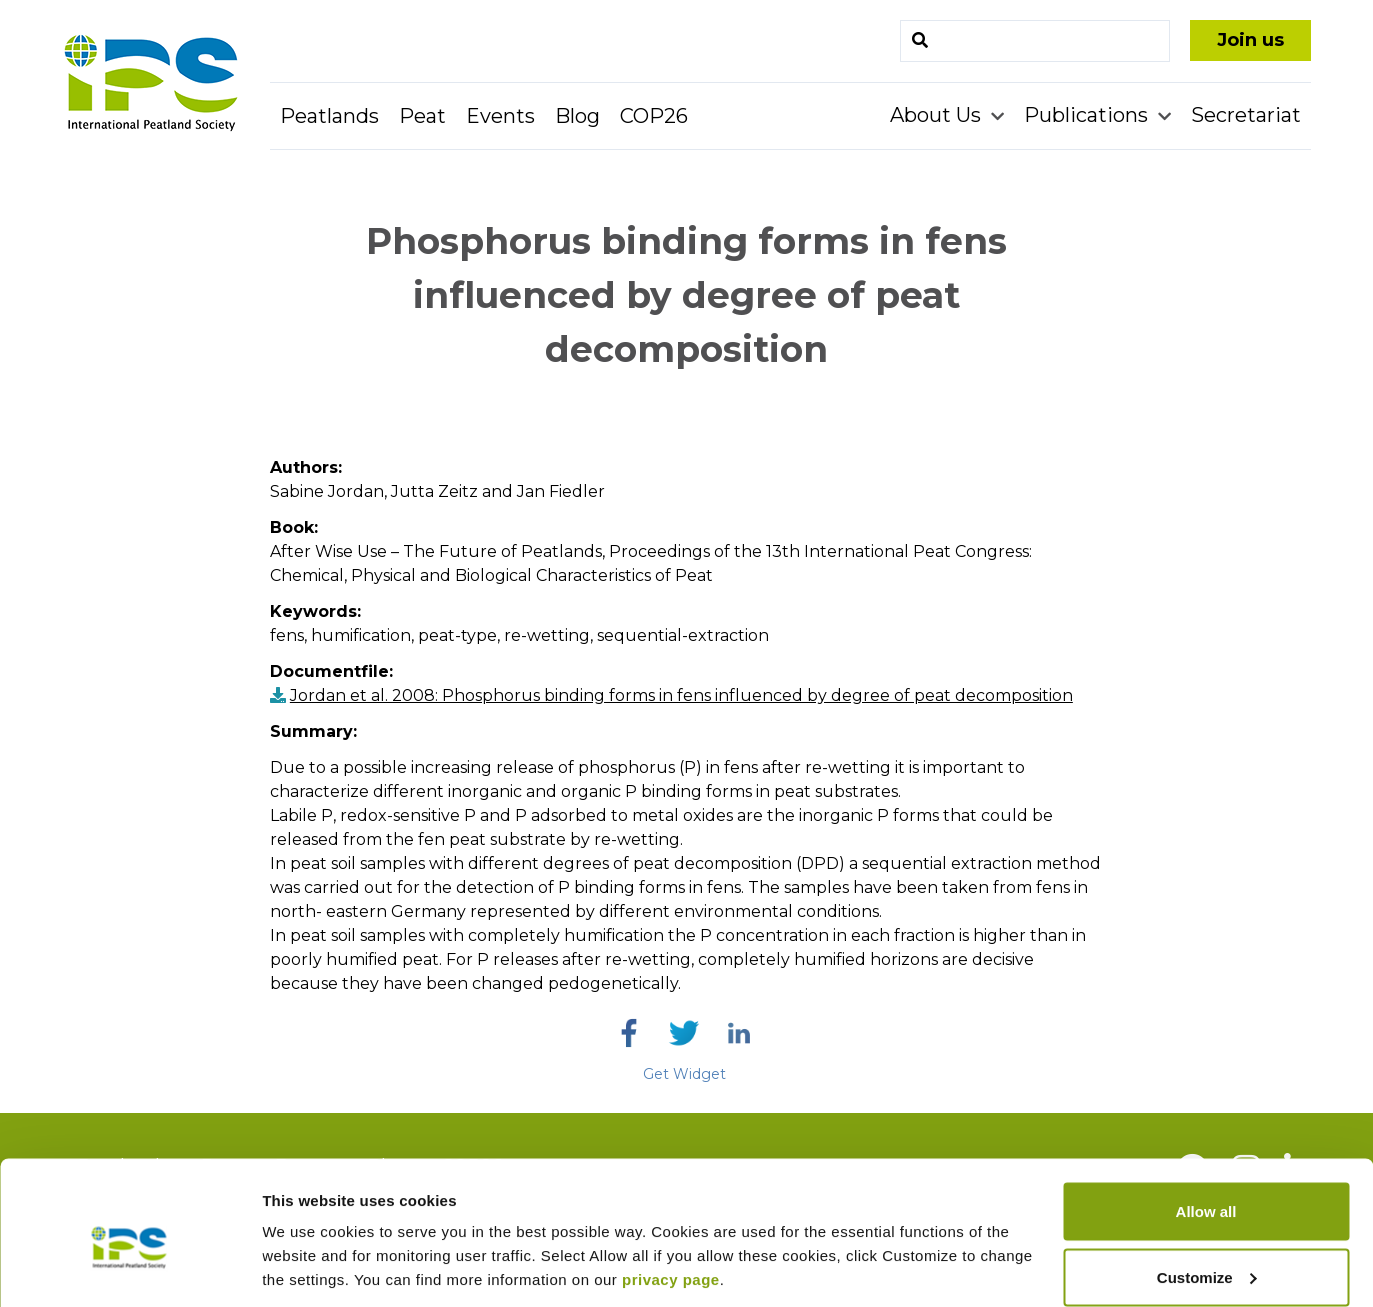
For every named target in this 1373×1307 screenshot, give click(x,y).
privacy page (671, 1190)
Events (500, 116)
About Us (938, 115)
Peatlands (329, 116)
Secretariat (1246, 115)
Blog (577, 116)
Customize (1207, 1188)
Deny (1206, 1253)
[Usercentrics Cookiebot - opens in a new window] (129, 1268)
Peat (422, 116)
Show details (308, 1245)
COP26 (654, 116)
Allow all (1206, 1122)
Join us (1250, 40)
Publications (1088, 115)
